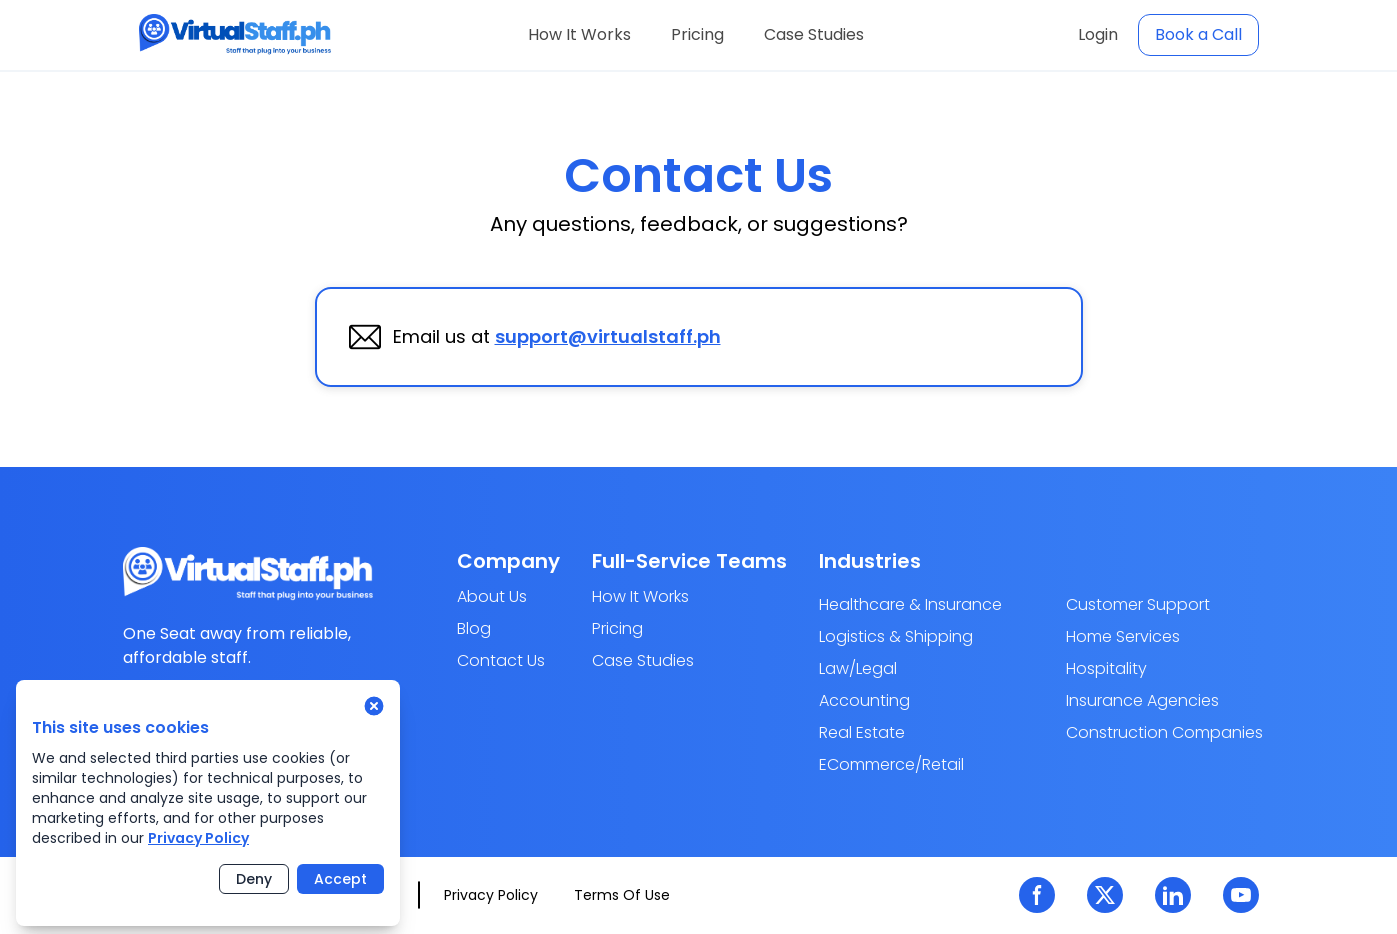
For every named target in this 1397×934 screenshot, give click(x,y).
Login (1098, 34)
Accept (340, 879)
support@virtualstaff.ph (608, 336)
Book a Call (1198, 34)
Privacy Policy (198, 838)
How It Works (579, 34)
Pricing (697, 34)
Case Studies (814, 34)
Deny (254, 879)
